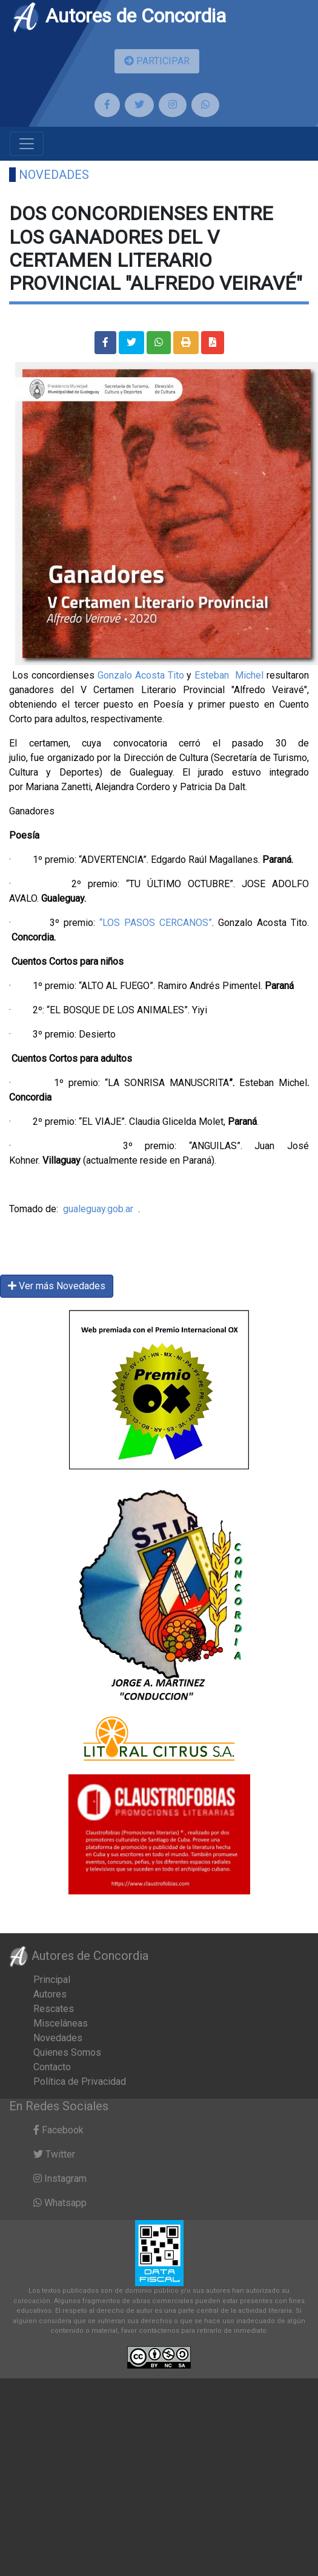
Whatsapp (60, 2203)
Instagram (60, 2178)
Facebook (58, 2130)
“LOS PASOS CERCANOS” (153, 922)
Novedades (54, 174)
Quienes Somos (67, 2052)
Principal (51, 1979)
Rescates (53, 2008)
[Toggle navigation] (27, 144)
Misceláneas (60, 2023)
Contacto (52, 2067)
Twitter (54, 2154)
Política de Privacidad (79, 2081)
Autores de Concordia (119, 16)
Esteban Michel (228, 675)
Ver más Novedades (56, 1286)
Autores (50, 1994)
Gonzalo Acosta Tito (141, 675)
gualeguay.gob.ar (98, 1209)
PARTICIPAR (157, 61)
